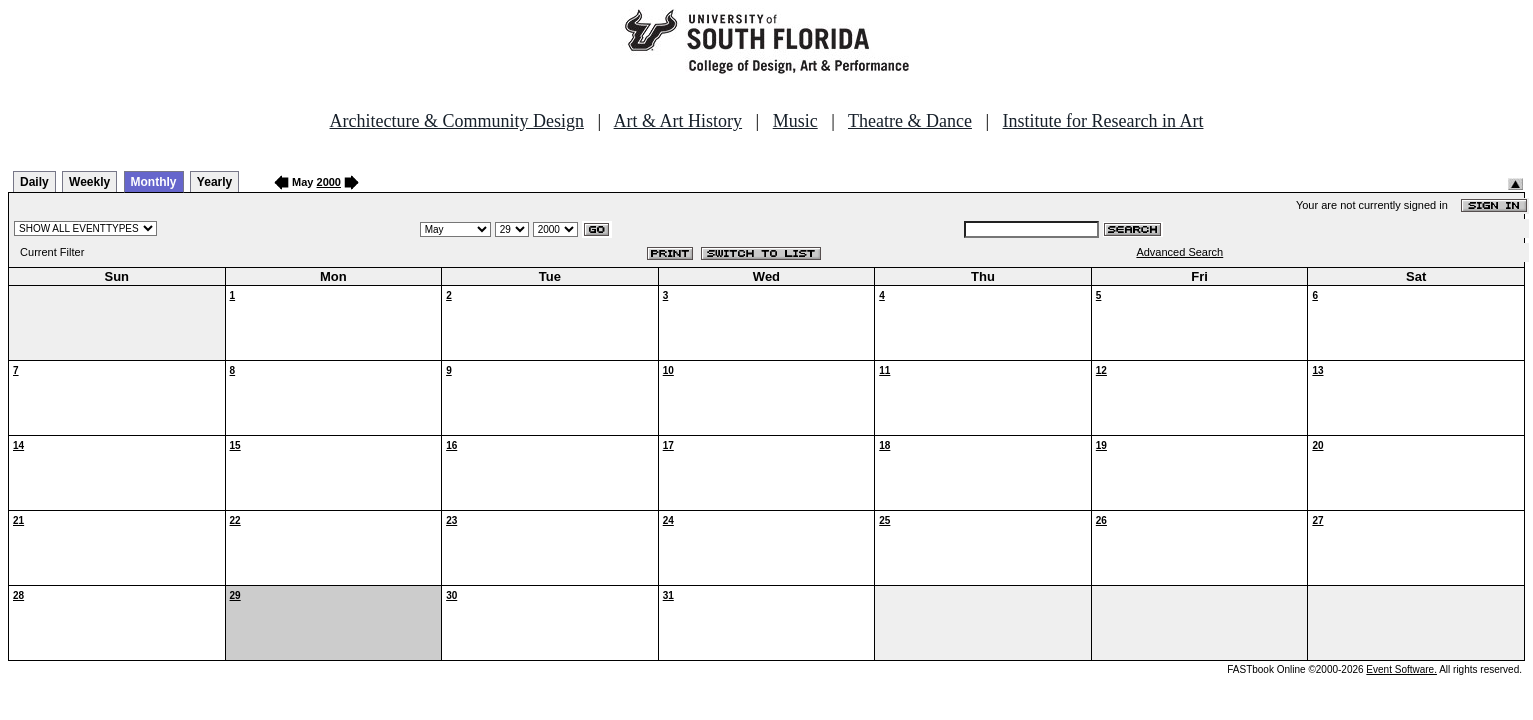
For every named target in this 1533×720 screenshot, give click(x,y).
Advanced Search (1179, 252)
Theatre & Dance (910, 121)
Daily (34, 182)
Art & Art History (678, 121)
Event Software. (1401, 669)
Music (795, 121)
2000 (329, 182)
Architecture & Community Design (457, 121)
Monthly (154, 182)
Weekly (89, 182)
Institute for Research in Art (1103, 121)
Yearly (214, 182)
